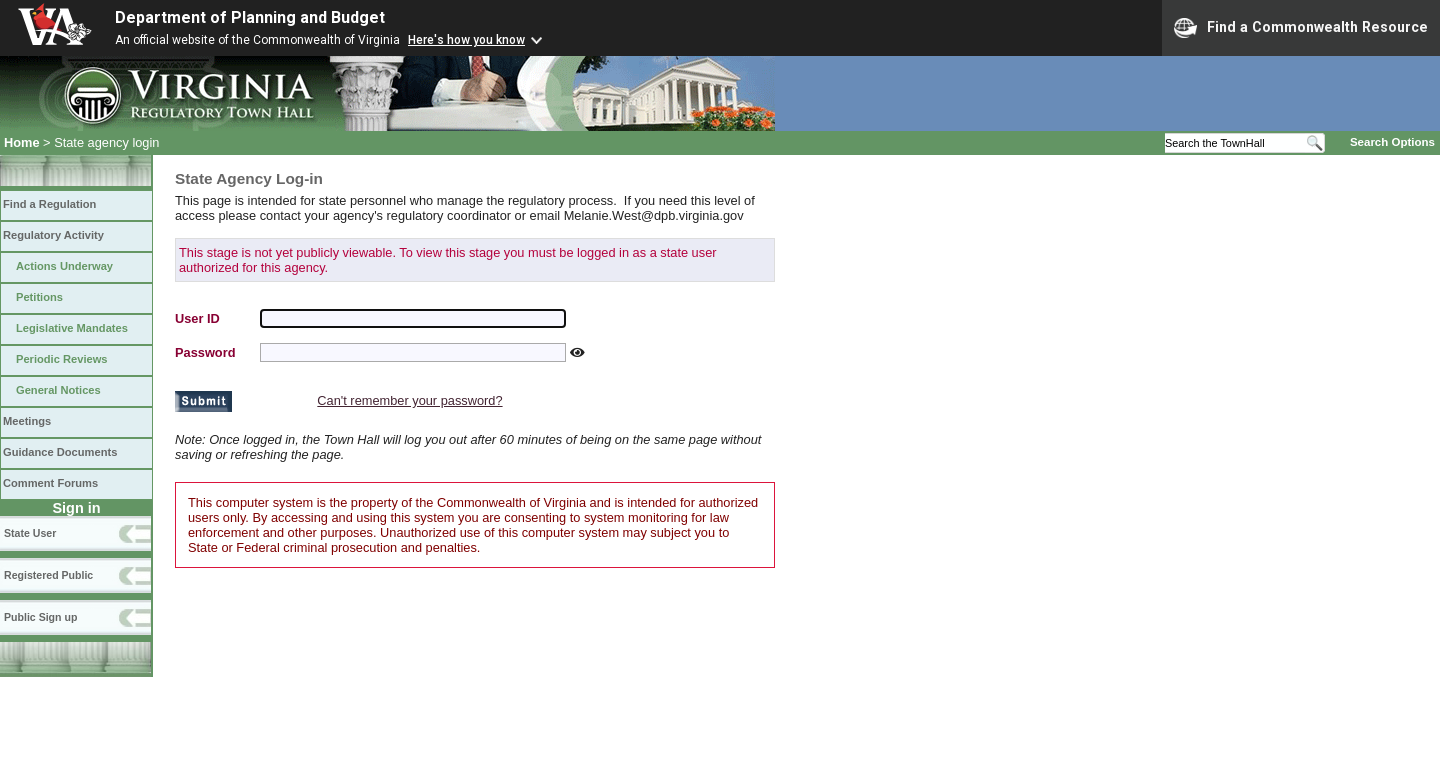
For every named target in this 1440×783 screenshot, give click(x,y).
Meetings (27, 421)
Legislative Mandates (72, 328)
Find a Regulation (49, 204)
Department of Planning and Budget (250, 17)
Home (22, 142)
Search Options (1392, 142)
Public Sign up (40, 617)
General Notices (58, 390)
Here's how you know (466, 40)
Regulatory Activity (53, 235)
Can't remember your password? (409, 400)
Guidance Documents (60, 452)
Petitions (39, 297)
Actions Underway (64, 266)
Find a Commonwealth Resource (1301, 28)
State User (30, 533)
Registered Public (48, 575)
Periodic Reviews (62, 359)
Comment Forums (50, 483)
